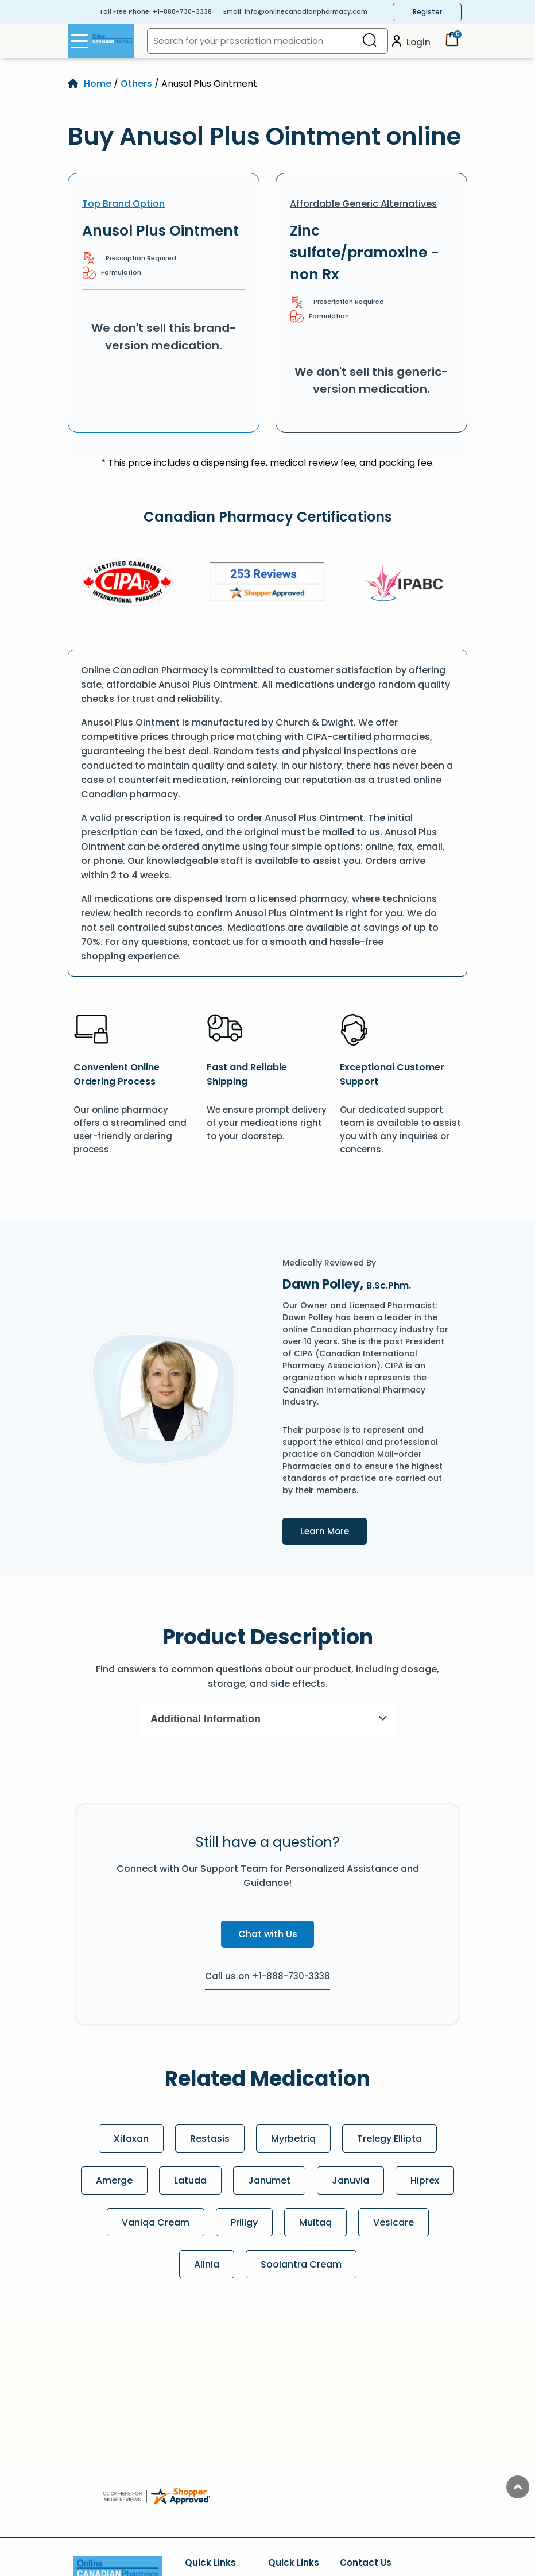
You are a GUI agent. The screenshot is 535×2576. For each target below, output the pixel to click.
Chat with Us (267, 1934)
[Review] (267, 584)
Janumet (269, 2180)
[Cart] (452, 43)
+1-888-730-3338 (182, 11)
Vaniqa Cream (155, 2222)
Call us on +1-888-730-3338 (267, 1976)
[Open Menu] (79, 41)
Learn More (333, 1530)
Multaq (315, 2222)
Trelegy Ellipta (389, 2138)
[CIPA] (127, 584)
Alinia (206, 2264)
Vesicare (393, 2222)
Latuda (190, 2180)
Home (97, 83)
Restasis (210, 2138)
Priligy (244, 2222)
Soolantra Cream (301, 2264)
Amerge (114, 2180)
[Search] (370, 41)
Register (427, 12)
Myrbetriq (293, 2138)
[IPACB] (407, 583)
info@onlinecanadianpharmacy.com (306, 11)
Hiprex (424, 2180)
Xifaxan (131, 2138)
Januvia (350, 2180)
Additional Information (268, 1719)
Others (136, 83)
